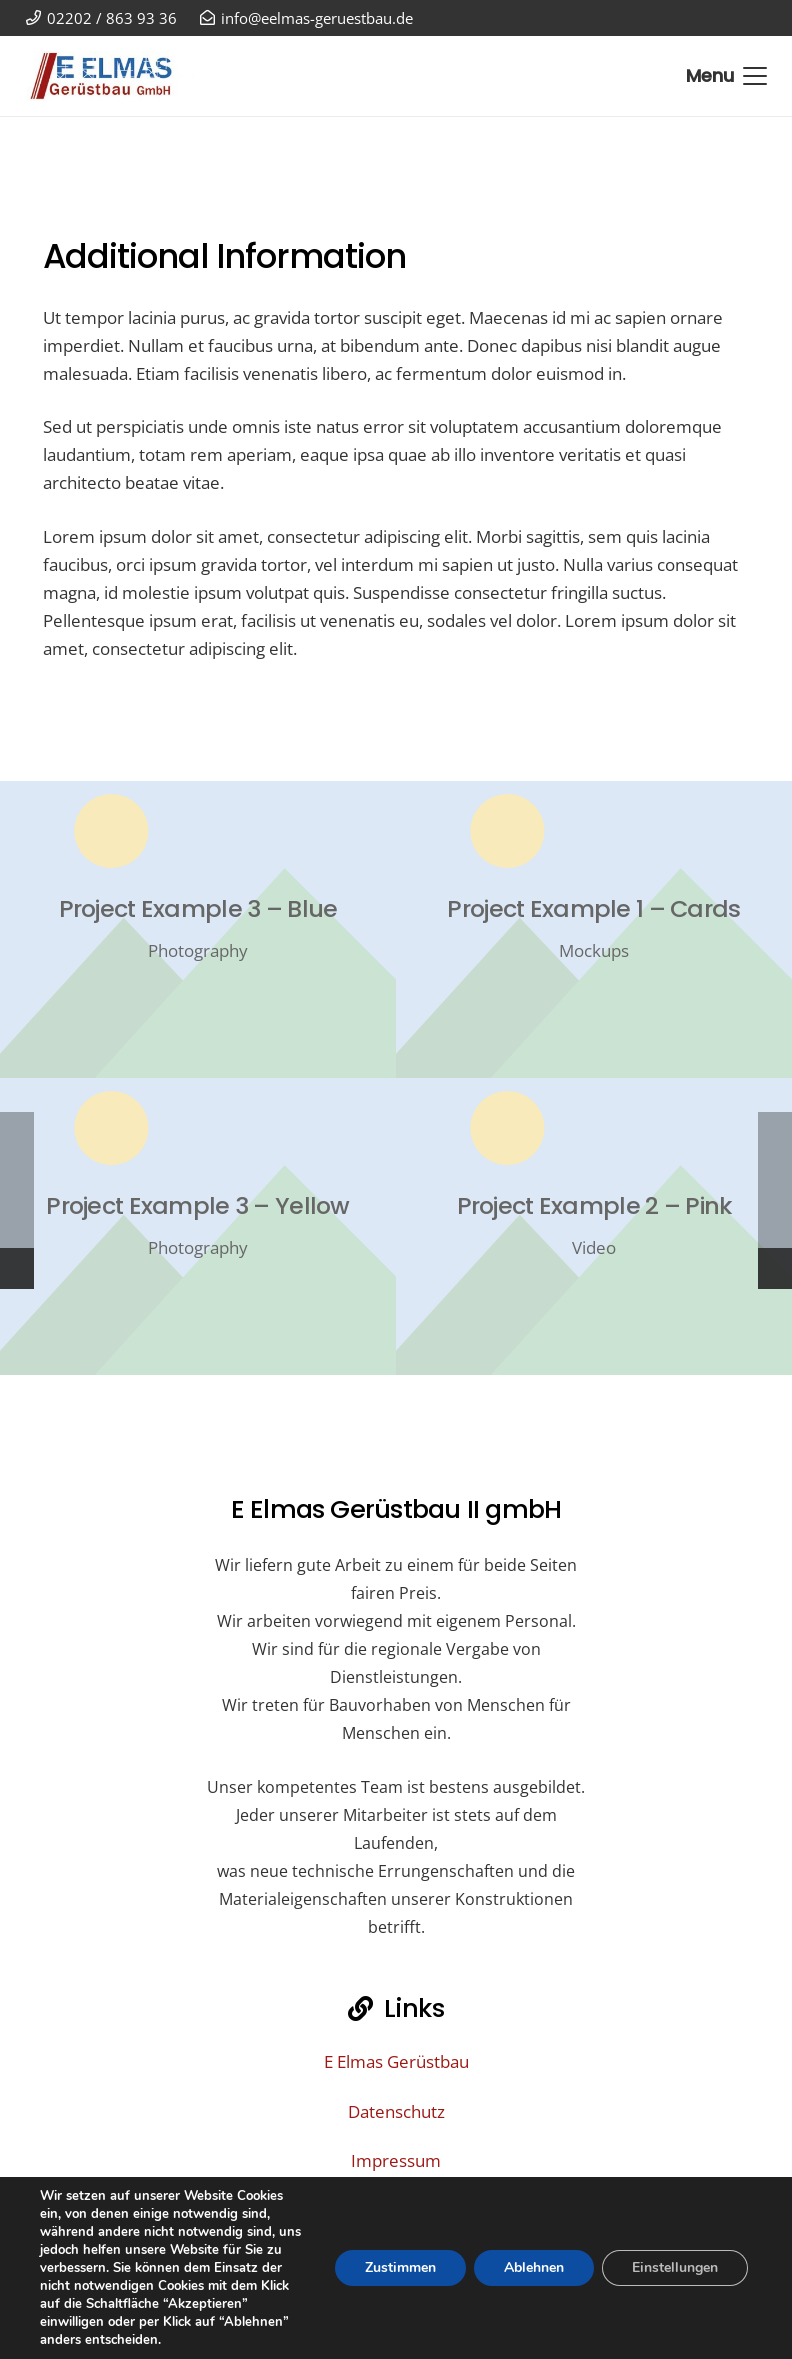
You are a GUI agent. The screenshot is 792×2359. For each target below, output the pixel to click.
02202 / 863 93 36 (417, 2333)
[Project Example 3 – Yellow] (198, 1226)
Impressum (396, 2160)
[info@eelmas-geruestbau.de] (286, 2296)
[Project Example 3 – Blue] (198, 929)
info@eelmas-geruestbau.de (417, 2295)
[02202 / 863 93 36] (325, 2334)
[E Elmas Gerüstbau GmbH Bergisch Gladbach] (110, 76)
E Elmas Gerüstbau (396, 2061)
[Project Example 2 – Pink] (594, 1226)
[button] (726, 76)
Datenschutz (396, 2111)
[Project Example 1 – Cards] (594, 929)
